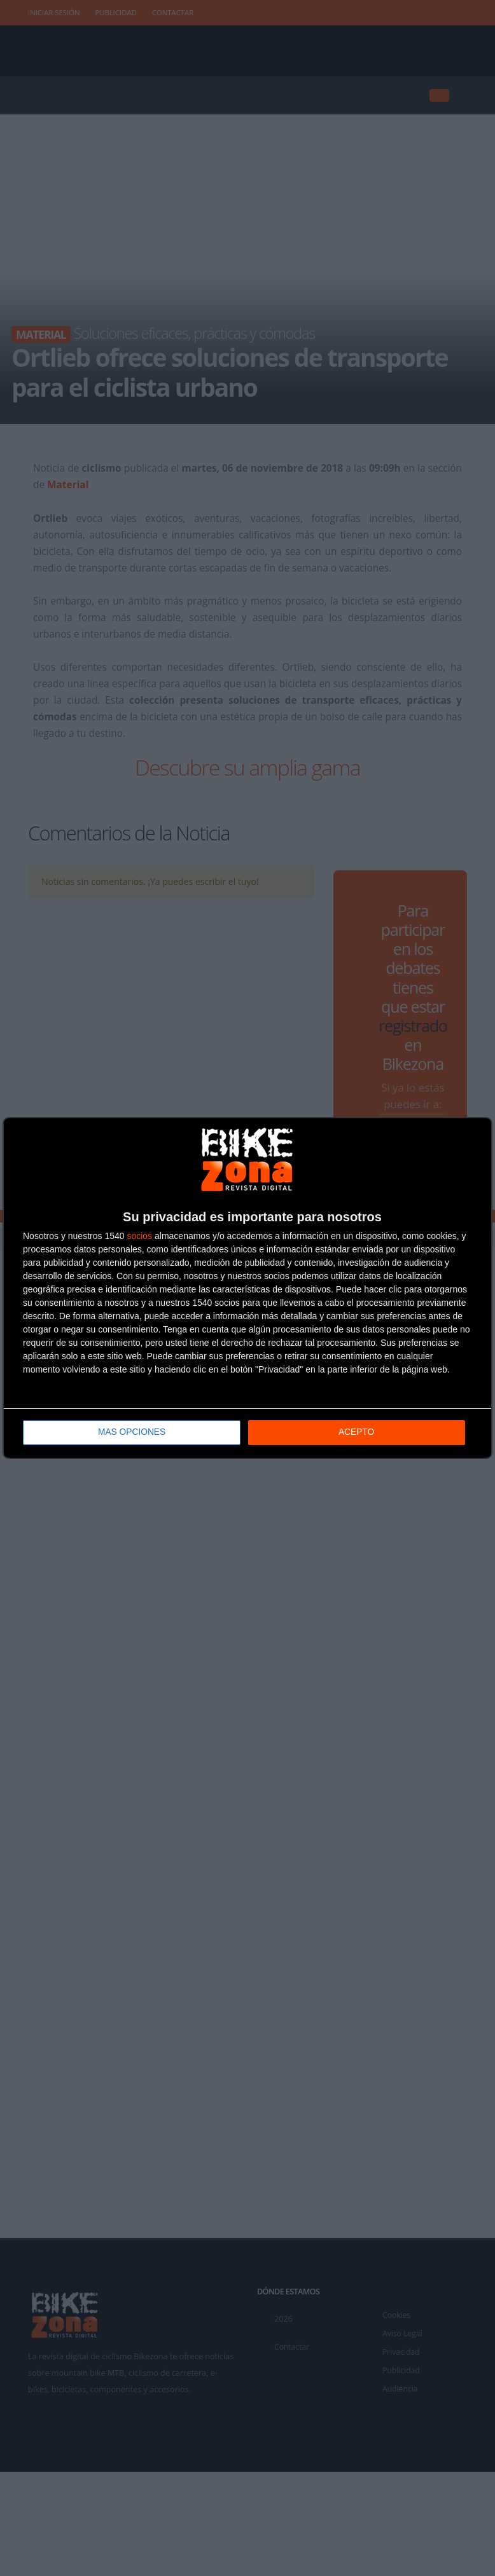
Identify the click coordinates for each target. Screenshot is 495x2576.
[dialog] (247, 1288)
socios (139, 1236)
